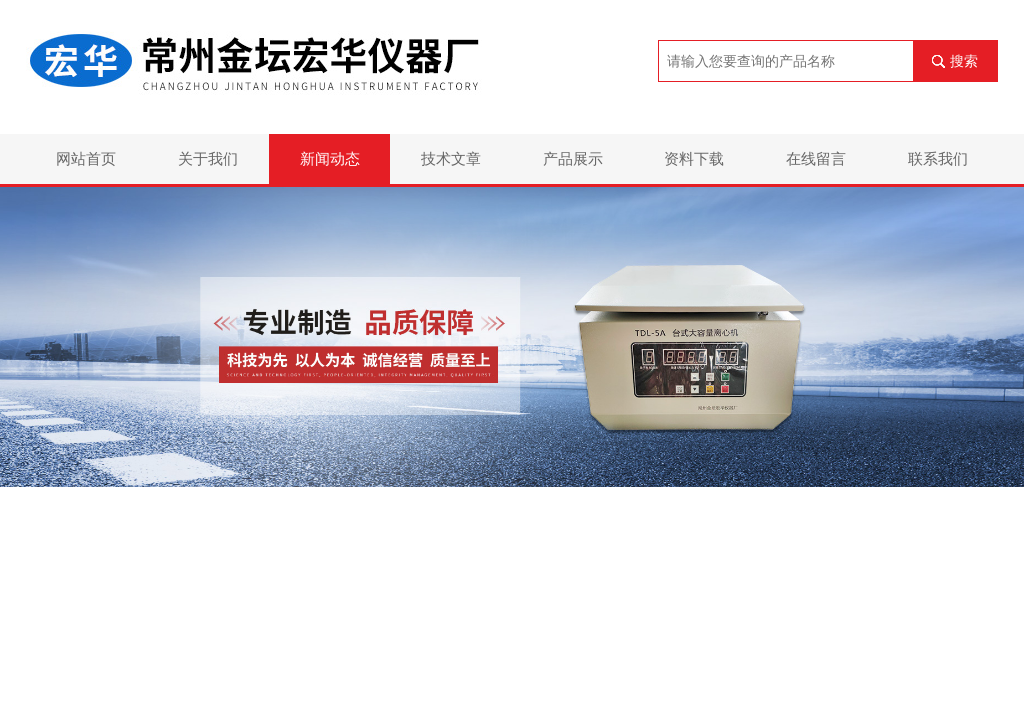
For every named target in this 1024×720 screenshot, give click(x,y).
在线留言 (816, 158)
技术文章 (451, 158)
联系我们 (938, 158)
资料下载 (694, 158)
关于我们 (208, 158)
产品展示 (573, 158)
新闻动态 (330, 158)
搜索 (964, 61)
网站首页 (86, 158)
